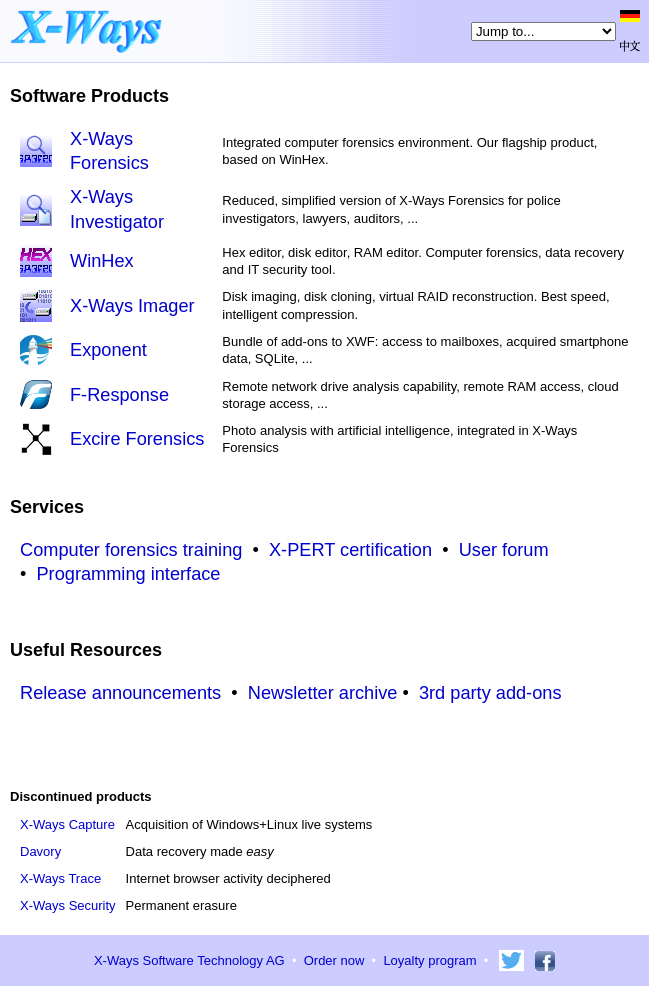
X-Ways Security (68, 905)
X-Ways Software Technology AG (189, 960)
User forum (504, 550)
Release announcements (120, 693)
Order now (334, 960)
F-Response (119, 395)
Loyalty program (429, 960)
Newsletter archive (323, 693)
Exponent (108, 350)
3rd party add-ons (490, 693)
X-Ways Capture (67, 824)
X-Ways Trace (60, 878)
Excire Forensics (137, 439)
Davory (40, 851)
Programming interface (128, 574)
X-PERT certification (350, 550)
